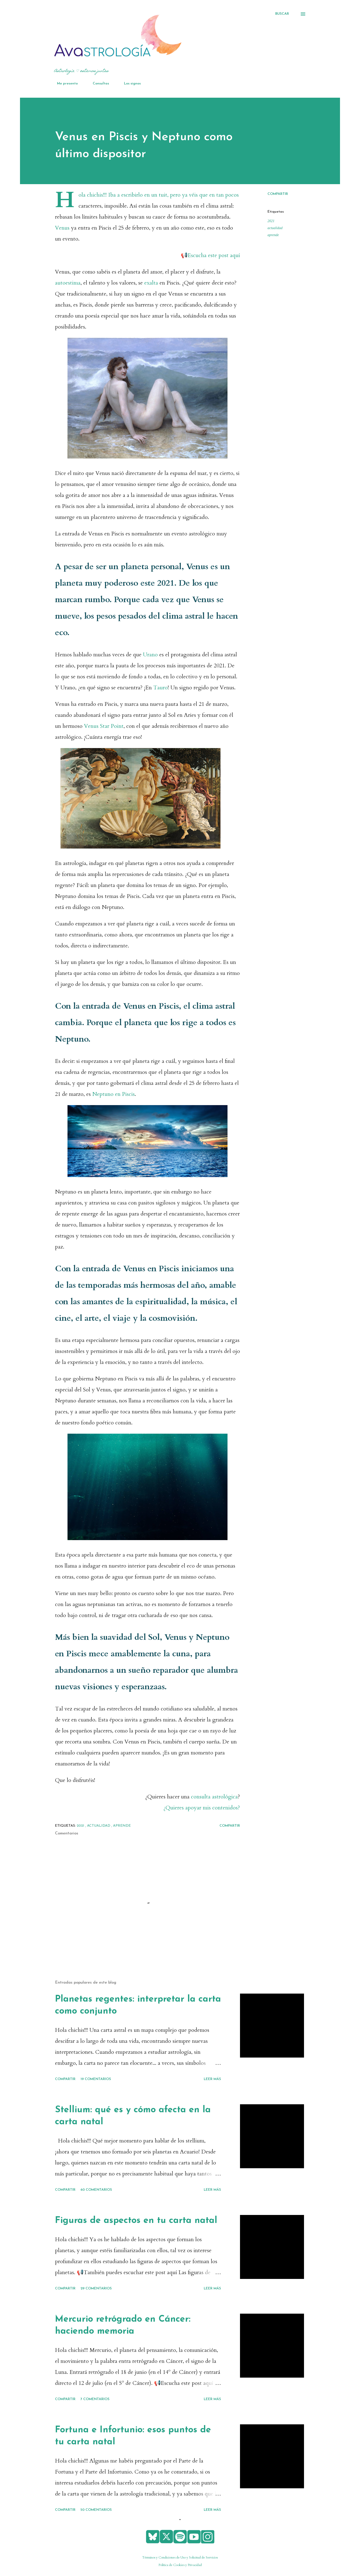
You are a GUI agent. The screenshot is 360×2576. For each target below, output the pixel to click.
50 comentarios (96, 2510)
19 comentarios (95, 2079)
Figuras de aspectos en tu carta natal (136, 2220)
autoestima (67, 283)
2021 (271, 221)
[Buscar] (282, 14)
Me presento (64, 83)
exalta (152, 283)
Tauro (160, 687)
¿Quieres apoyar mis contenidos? (202, 1807)
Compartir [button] (278, 194)
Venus (63, 228)
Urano (151, 654)
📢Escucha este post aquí (210, 255)
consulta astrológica (214, 1796)
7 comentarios (95, 2399)
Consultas (98, 83)
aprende (273, 235)
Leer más (212, 2079)
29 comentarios (96, 2288)
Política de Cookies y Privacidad (180, 2565)
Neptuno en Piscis (113, 1094)
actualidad (275, 228)
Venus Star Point (104, 726)
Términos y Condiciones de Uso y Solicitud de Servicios (180, 2557)
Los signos (129, 83)
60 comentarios (96, 2190)
